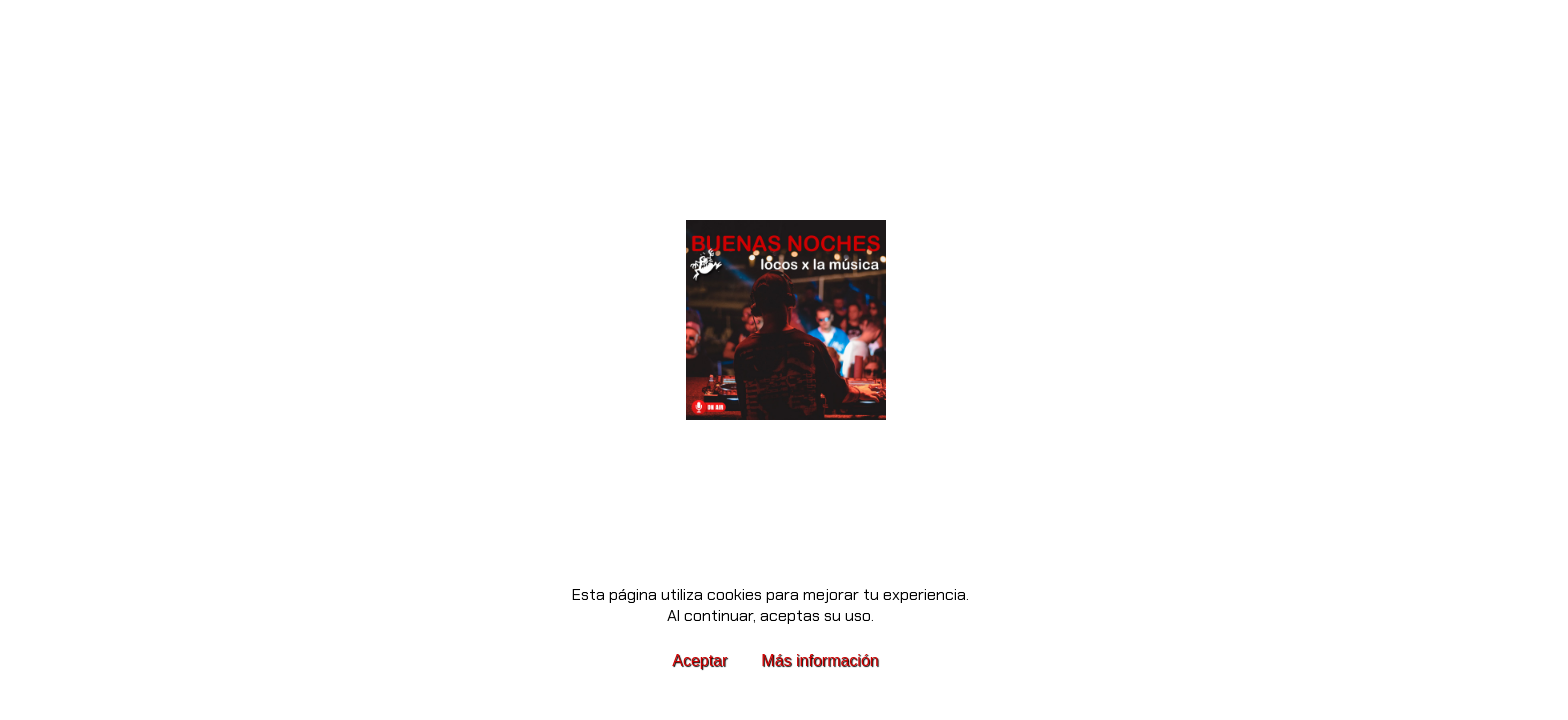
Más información (819, 660)
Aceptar (699, 660)
